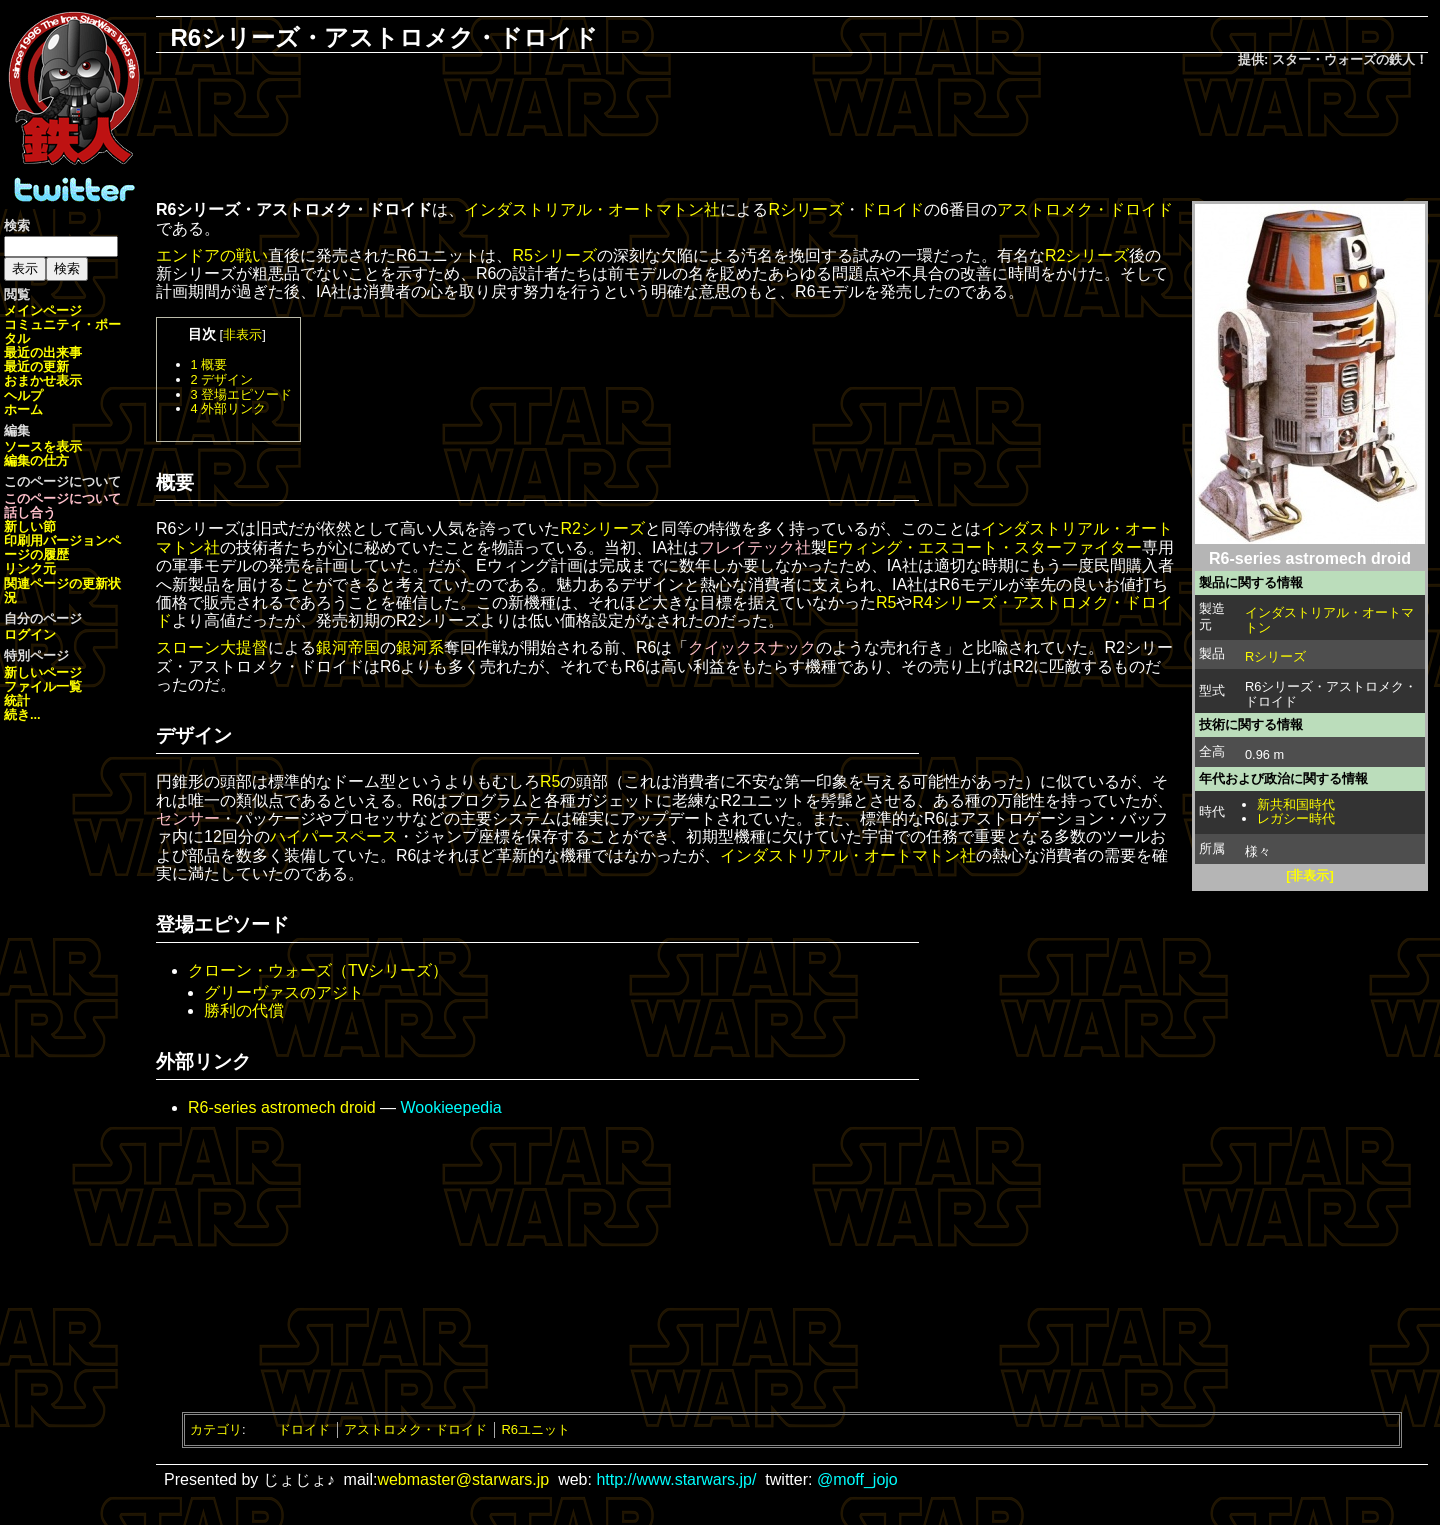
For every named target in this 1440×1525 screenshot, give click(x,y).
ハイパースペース (334, 836)
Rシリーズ (1275, 656)
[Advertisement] (792, 136)
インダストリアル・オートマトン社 (592, 209)
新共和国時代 (1296, 804)
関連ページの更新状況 (62, 590)
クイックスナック (752, 647)
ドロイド (892, 209)
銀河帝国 (348, 647)
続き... (22, 714)
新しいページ (43, 672)
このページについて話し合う (62, 505)
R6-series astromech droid (282, 1107)
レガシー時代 (1296, 818)
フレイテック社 (755, 547)
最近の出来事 (43, 352)
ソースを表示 (43, 446)
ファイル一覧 (43, 686)
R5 (886, 602)
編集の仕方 (36, 460)
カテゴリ (216, 1429)
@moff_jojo (857, 1479)
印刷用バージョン (56, 540)
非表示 (242, 334)
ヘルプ (23, 395)
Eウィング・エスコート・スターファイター (984, 547)
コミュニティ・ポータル (62, 331)
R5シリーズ (554, 255)
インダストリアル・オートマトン (1329, 620)
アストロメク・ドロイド (1085, 209)
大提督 (244, 647)
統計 (17, 700)
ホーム (23, 409)
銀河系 (420, 647)
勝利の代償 (244, 1010)
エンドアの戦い (212, 255)
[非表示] (1310, 875)
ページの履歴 (62, 547)
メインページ (43, 310)
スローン (188, 647)
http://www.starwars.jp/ (676, 1479)
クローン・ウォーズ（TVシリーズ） (318, 970)
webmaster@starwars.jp (463, 1479)
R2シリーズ (1087, 255)
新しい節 (30, 526)
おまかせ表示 (43, 380)
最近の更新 (36, 366)
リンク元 (30, 568)
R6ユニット (535, 1429)
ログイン (30, 634)
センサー (188, 818)
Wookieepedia (451, 1107)
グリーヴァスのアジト (284, 992)
